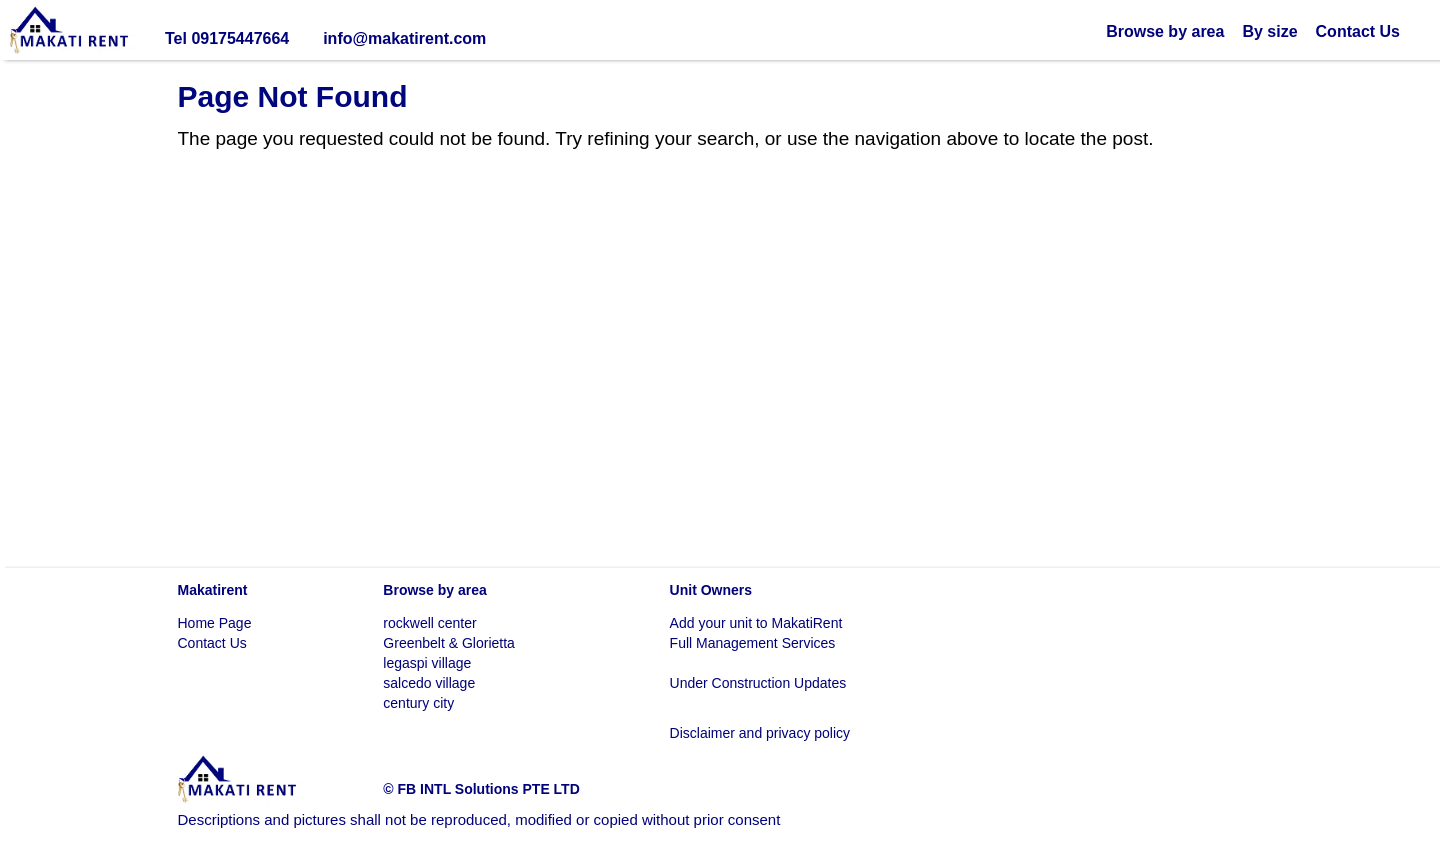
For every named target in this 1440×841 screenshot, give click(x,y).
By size (1269, 31)
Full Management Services (753, 643)
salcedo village (429, 683)
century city (418, 703)
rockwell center (429, 623)
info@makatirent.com (404, 38)
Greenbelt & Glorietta (449, 643)
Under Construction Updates (758, 683)
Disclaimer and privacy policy (760, 733)
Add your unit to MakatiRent (756, 623)
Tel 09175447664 (227, 38)
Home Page (215, 623)
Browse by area (1165, 31)
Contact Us (1358, 31)
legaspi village (427, 663)
